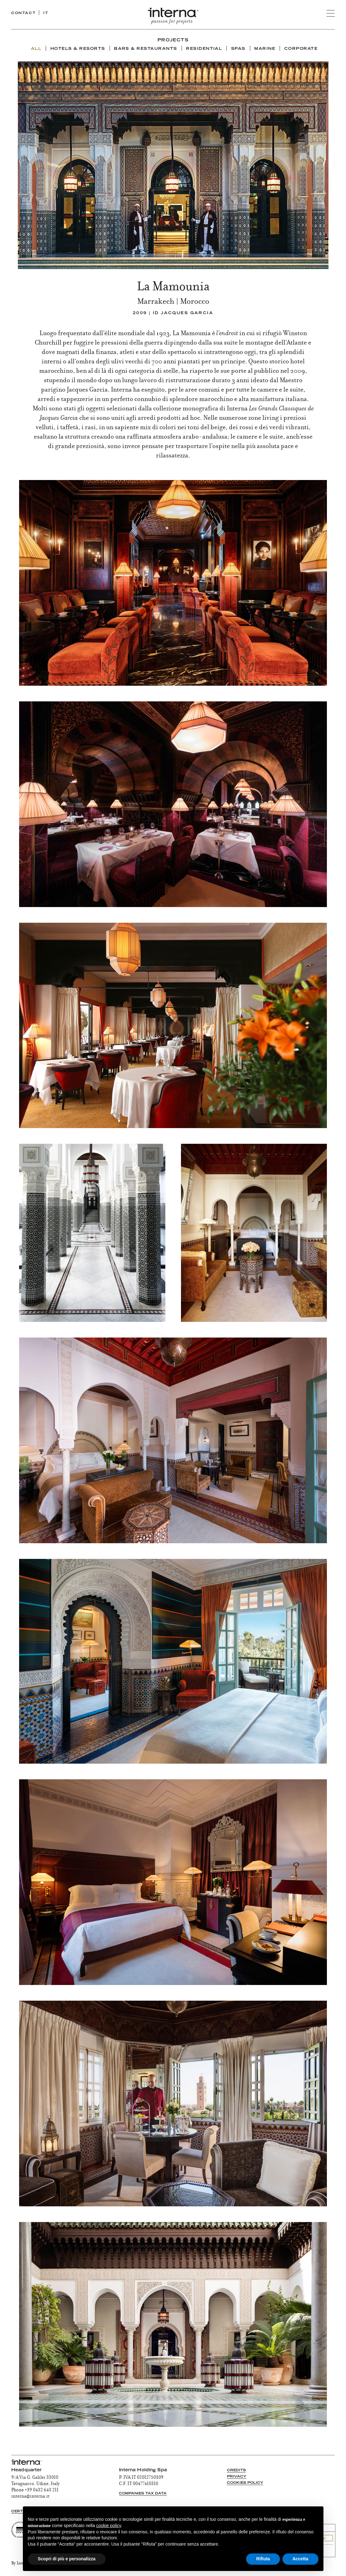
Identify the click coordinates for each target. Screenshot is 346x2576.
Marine (264, 49)
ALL (36, 49)
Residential (204, 49)
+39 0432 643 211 (42, 2490)
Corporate (301, 49)
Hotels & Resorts (77, 49)
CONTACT (23, 13)
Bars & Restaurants (145, 49)
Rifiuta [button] (263, 2558)
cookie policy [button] (108, 2525)
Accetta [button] (300, 2558)
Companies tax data (143, 2493)
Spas (238, 49)
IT (45, 13)
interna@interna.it (30, 2496)
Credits (236, 2470)
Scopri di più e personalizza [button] (67, 2558)
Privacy (236, 2476)
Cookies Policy (245, 2483)
